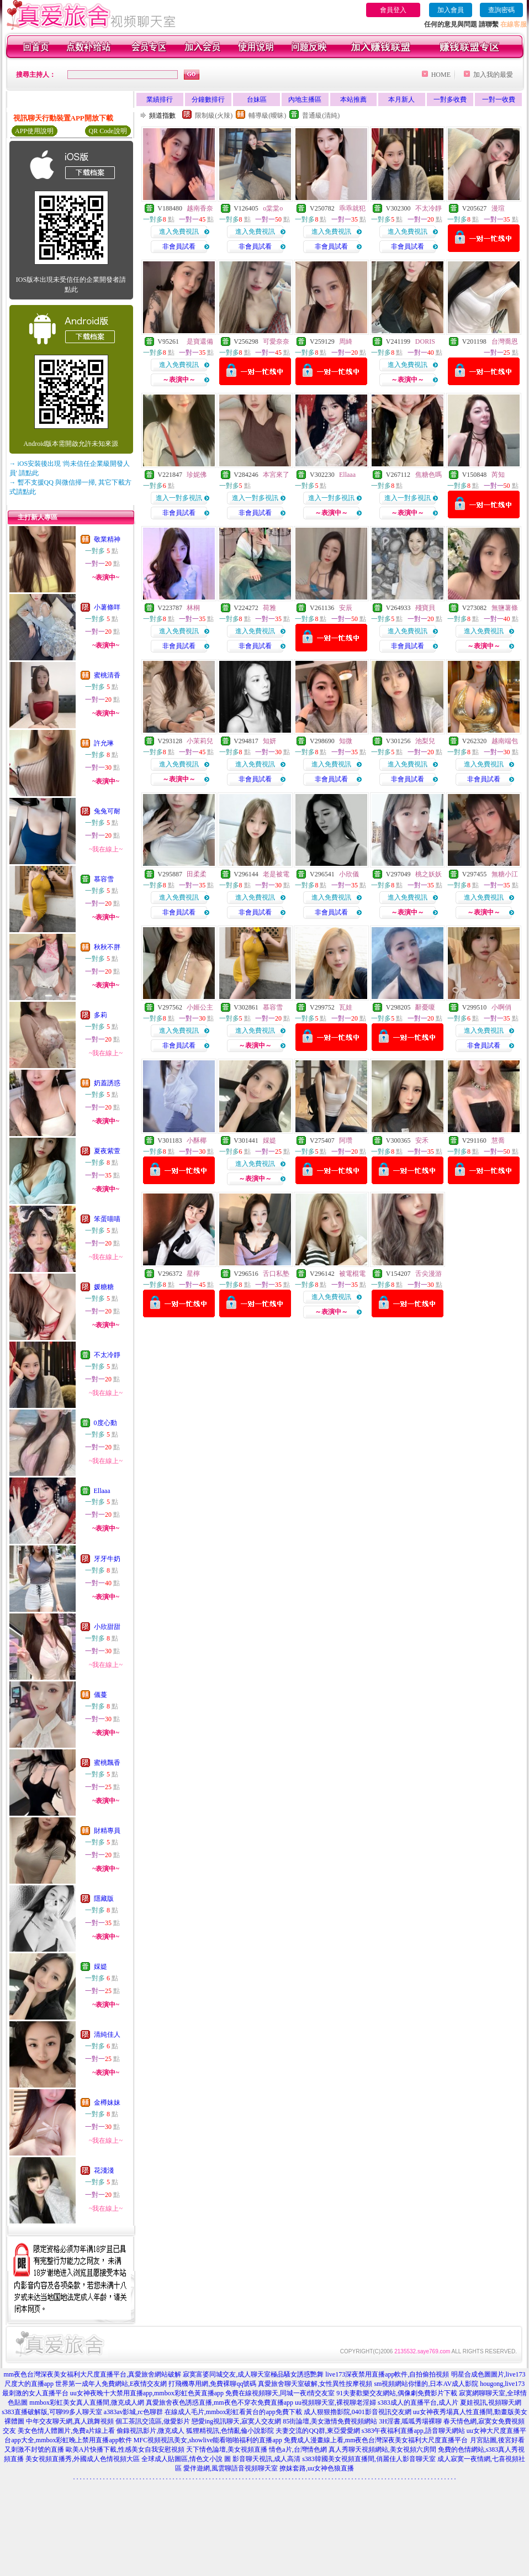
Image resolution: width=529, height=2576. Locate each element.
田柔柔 (197, 874)
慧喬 (498, 1140)
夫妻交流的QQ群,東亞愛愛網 (317, 2431)
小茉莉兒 (200, 741)
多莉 (100, 1015)
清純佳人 (107, 2034)
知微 (345, 741)
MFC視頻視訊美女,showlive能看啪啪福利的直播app (208, 2440)
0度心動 (105, 1423)
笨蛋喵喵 (107, 1219)
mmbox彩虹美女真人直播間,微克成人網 (86, 2402)
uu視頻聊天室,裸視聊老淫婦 (335, 2402)
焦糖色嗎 (428, 475)
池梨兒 (425, 741)
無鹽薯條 (504, 608)
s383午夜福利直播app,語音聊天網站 (413, 2431)
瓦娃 (345, 1007)
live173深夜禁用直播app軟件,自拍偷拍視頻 (387, 2374)
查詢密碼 (501, 10)
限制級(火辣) (213, 115)
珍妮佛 (197, 475)
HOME (441, 74)
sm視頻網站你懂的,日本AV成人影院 (426, 2384)
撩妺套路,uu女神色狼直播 (316, 2468)
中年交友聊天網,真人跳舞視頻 (70, 2421)
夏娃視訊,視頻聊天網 (490, 2402)
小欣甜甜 (107, 1627)
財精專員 (107, 1830)
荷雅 (269, 608)
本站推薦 (353, 99)
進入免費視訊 (179, 231)
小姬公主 (200, 1007)
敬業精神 (107, 539)
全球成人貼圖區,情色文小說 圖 (186, 2459)
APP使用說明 (34, 131)
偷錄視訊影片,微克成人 (150, 2431)
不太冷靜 (107, 1355)
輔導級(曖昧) (267, 115)
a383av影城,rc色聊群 (133, 2412)
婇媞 (100, 1966)
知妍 (269, 741)
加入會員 (450, 10)
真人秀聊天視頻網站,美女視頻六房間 (382, 2449)
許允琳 (104, 743)
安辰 (345, 608)
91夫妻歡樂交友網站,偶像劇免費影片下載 (396, 2393)
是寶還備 (200, 341)
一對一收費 (498, 99)
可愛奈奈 (276, 341)
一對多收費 (450, 99)
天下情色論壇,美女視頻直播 (226, 2449)
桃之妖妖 (428, 874)
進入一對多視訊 (179, 498)
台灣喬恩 (504, 341)
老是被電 (276, 874)
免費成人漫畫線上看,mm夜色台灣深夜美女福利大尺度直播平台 (376, 2440)
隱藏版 (104, 1898)
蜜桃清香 (107, 675)
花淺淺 (104, 2170)
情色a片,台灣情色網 (297, 2449)
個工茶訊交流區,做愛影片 (152, 2421)
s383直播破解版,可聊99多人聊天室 (52, 2412)
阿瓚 (345, 1140)
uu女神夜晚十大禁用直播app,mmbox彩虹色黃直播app (147, 2393)
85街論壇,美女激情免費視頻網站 (330, 2421)
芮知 (498, 475)
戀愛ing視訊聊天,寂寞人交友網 (236, 2421)
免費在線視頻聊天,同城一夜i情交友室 (280, 2393)
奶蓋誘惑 (107, 1083)
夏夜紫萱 (107, 1151)
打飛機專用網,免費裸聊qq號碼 (212, 2384)
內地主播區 (304, 99)
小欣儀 (349, 874)
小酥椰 (197, 1140)
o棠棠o (273, 208)
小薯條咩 (107, 607)
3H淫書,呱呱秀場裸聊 (410, 2421)
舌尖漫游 (428, 1274)
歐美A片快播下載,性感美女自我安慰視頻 (125, 2449)
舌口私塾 (276, 1274)
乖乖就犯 (352, 208)
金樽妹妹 (107, 2102)
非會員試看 (178, 246)
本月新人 (401, 99)
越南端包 (504, 741)
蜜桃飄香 (107, 1763)
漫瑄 (498, 208)
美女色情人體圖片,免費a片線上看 (66, 2431)
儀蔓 (100, 1695)
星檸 (193, 1274)
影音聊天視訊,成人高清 (266, 2459)
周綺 (345, 341)
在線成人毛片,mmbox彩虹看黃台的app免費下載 (233, 2412)
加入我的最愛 (493, 74)
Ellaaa (102, 1491)
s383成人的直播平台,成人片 (418, 2402)
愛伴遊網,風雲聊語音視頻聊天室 (230, 2468)
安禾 (422, 1140)
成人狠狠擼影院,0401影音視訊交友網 (357, 2412)
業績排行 (159, 99)
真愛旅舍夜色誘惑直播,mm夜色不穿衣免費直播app (219, 2402)
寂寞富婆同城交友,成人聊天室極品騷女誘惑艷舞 (253, 2374)
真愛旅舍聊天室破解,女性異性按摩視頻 (315, 2384)
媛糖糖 (104, 1287)
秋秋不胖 (107, 947)
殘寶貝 (425, 608)
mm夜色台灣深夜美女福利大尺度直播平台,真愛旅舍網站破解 (93, 2374)
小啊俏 (501, 1007)
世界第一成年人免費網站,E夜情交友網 (111, 2384)
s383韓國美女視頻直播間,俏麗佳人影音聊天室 (369, 2459)
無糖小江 (504, 874)
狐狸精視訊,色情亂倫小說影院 (230, 2431)
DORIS (425, 341)
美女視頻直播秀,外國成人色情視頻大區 (82, 2459)
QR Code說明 (108, 131)
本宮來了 (276, 475)
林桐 (193, 608)
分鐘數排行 (208, 99)
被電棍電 (352, 1274)
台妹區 (257, 99)
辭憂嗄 (425, 1007)
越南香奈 (200, 208)
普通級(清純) (321, 115)
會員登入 (393, 10)
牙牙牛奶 (107, 1559)
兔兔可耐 (107, 811)
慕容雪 (104, 879)
